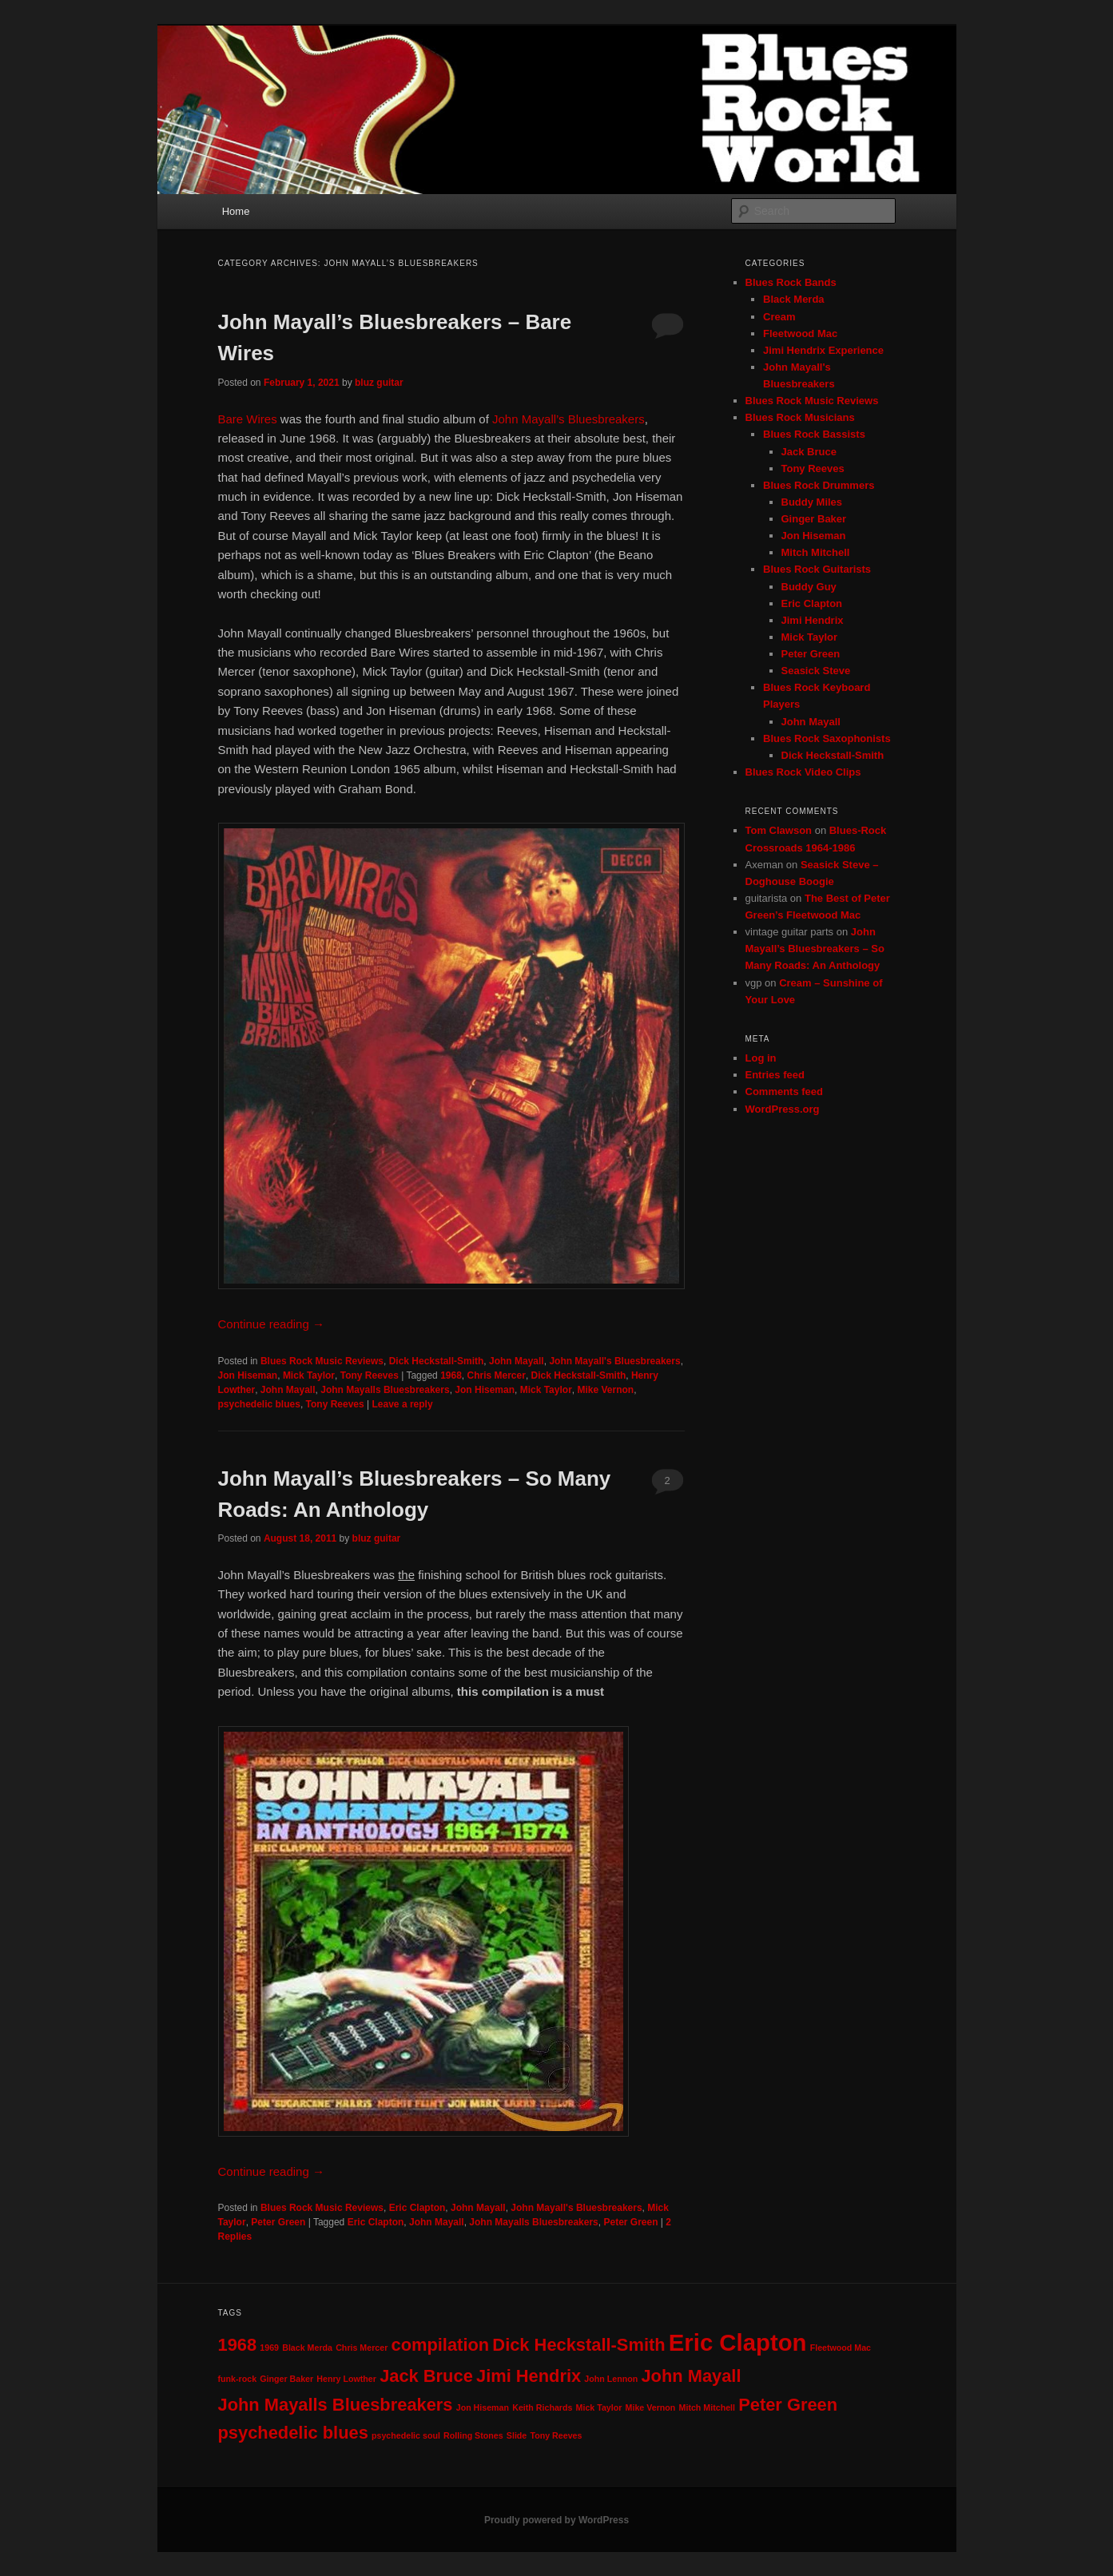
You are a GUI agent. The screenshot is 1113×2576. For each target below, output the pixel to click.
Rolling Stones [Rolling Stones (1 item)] (473, 2435)
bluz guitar (379, 382)
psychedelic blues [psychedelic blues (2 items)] (293, 2433)
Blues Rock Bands (791, 282)
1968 (451, 1375)
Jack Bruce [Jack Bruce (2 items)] (426, 2376)
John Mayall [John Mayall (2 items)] (691, 2376)
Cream (779, 317)
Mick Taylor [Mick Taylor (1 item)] (599, 2407)
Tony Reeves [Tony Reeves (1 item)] (556, 2435)
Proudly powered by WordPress (556, 2520)
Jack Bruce (809, 452)
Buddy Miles (812, 502)
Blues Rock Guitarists (817, 569)
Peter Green (278, 2222)
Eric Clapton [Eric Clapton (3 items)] (738, 2342)
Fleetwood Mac (800, 333)
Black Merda (794, 299)
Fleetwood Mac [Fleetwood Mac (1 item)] (840, 2347)
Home (236, 211)
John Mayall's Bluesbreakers (614, 1361)
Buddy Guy (809, 587)
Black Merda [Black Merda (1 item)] (307, 2347)
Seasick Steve (816, 671)
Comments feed (784, 1091)
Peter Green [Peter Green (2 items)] (787, 2405)
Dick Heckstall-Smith (436, 1361)
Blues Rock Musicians (800, 417)
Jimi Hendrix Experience (823, 350)
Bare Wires (247, 419)
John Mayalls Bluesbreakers (384, 1389)
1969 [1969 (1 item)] (269, 2347)
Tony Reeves (369, 1375)
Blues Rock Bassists (814, 434)
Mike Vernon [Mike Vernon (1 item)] (651, 2407)
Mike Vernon (605, 1389)
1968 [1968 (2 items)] (237, 2345)
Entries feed (775, 1075)
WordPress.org (782, 1109)
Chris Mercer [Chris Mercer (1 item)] (362, 2347)
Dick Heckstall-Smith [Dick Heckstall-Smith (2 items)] (578, 2345)
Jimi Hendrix (812, 620)
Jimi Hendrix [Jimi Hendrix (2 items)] (528, 2376)
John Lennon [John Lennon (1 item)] (611, 2378)
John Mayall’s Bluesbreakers (568, 419)
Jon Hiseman (248, 1375)
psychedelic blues (259, 1404)
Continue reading (271, 1324)
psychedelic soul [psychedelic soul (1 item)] (406, 2435)
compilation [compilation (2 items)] (441, 2345)
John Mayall (516, 1361)
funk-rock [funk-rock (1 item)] (237, 2378)
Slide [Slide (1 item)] (517, 2435)
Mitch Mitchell (815, 552)
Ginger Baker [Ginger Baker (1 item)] (286, 2378)
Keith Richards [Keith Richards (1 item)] (542, 2407)
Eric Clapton (417, 2207)
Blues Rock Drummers (818, 485)
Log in (761, 1058)
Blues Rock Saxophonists (827, 738)
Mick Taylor (309, 1375)
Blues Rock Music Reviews (322, 1361)
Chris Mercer (496, 1375)
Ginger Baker (814, 519)
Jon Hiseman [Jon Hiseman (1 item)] (482, 2407)
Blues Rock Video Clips (803, 772)
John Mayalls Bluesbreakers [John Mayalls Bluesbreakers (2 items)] (335, 2405)
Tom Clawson (779, 830)
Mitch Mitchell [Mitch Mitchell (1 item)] (707, 2407)
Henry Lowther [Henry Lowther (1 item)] (346, 2378)
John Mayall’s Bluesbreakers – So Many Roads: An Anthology (814, 948)
